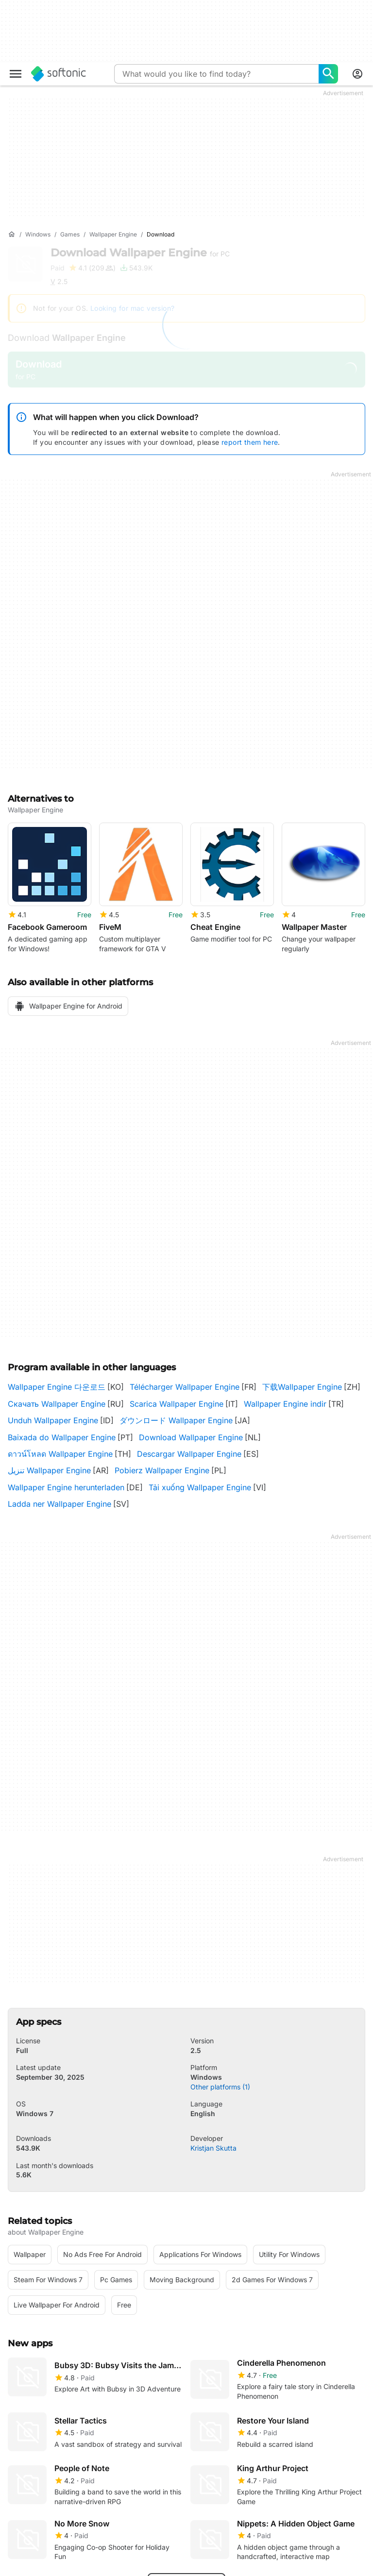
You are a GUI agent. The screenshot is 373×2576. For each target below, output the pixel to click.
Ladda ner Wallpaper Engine (59, 1496)
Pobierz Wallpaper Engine (162, 1463)
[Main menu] (15, 73)
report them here (249, 442)
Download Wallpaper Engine (191, 1429)
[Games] (70, 235)
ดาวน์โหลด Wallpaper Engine (60, 1446)
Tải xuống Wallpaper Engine (200, 1480)
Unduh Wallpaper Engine (53, 1413)
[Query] (216, 74)
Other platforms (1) (220, 2079)
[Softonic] (58, 73)
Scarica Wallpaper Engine (176, 1396)
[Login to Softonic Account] (357, 73)
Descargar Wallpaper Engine (189, 1446)
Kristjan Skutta (213, 2140)
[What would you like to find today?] (328, 74)
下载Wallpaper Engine (302, 1379)
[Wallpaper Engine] (113, 235)
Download (140, 252)
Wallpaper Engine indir (285, 1396)
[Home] (12, 234)
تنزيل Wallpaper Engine (49, 1463)
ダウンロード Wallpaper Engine (176, 1413)
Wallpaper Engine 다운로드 (56, 1379)
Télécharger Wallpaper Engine (184, 1379)
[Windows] (38, 235)
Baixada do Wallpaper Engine (62, 1429)
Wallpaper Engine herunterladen (66, 1480)
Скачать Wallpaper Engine (56, 1396)
